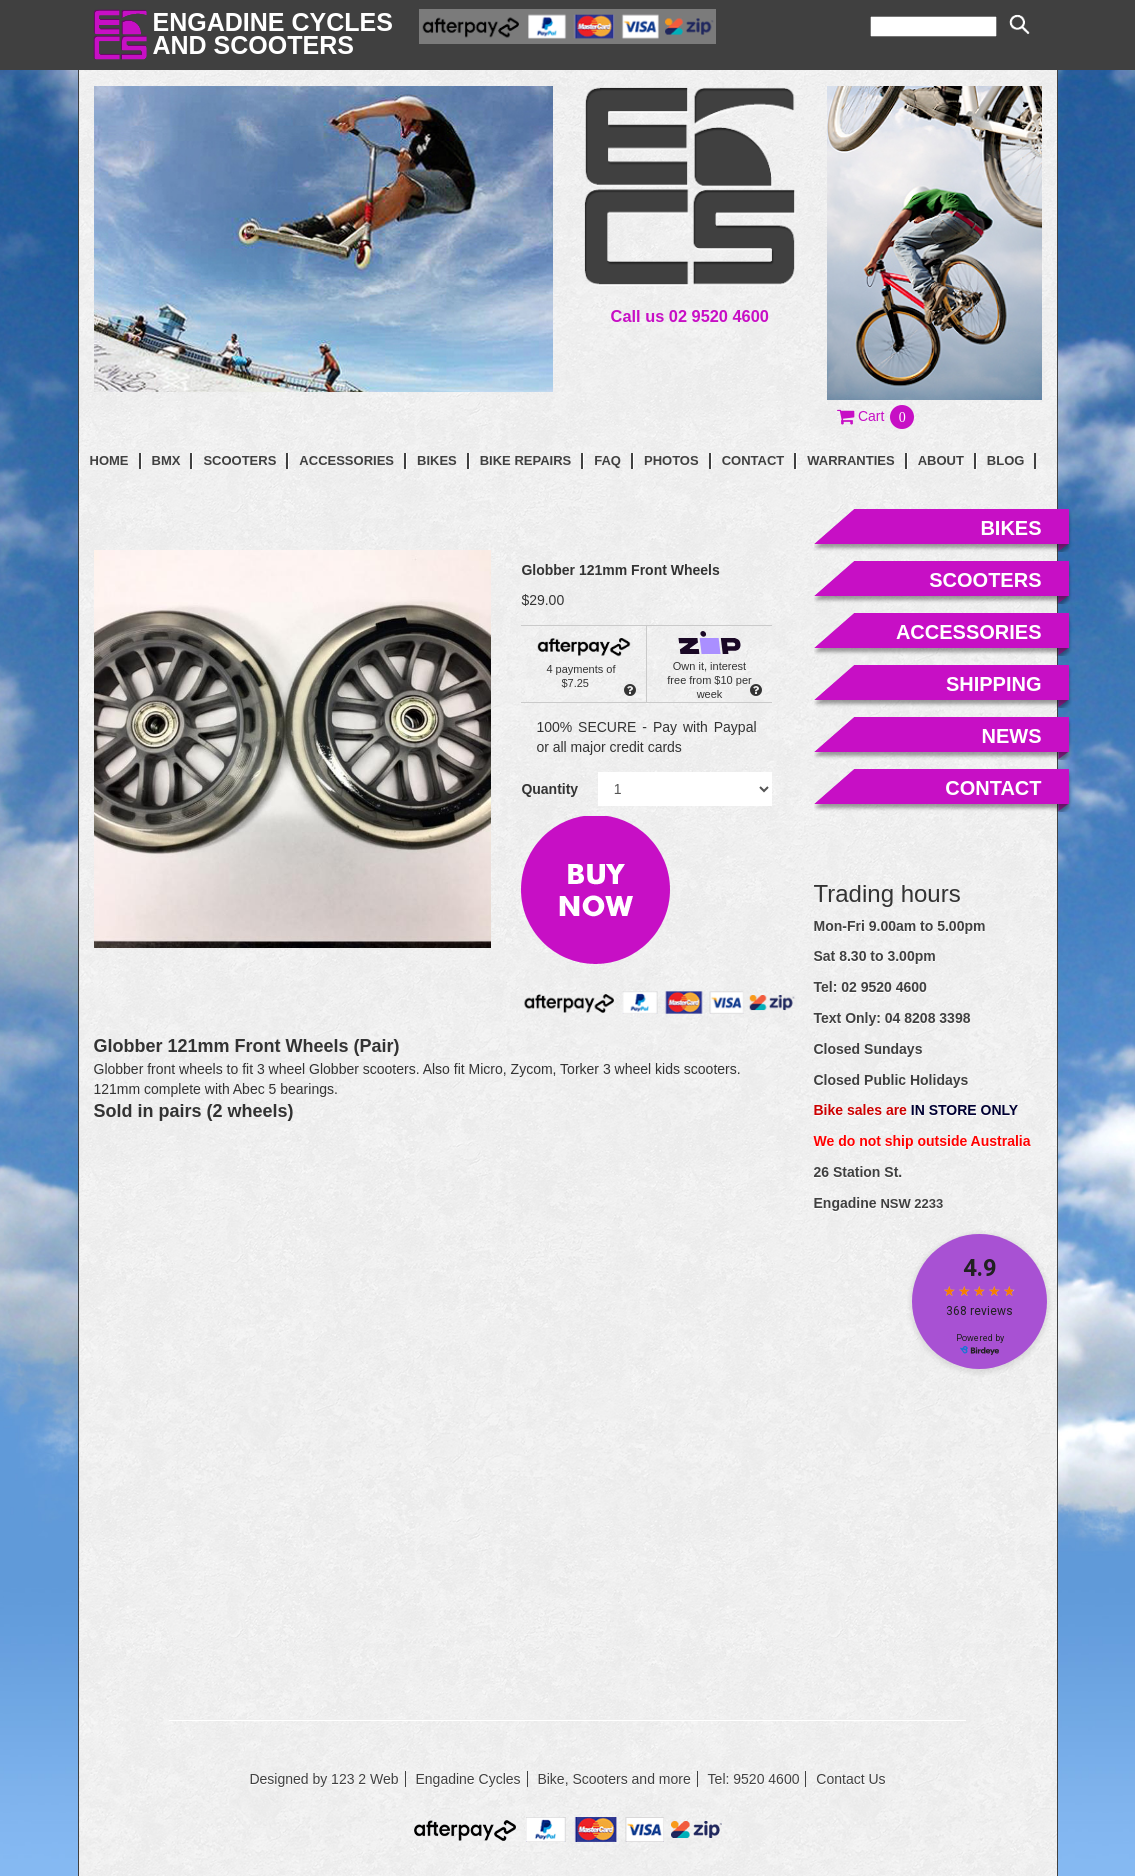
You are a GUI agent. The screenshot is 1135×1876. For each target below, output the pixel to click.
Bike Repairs (526, 460)
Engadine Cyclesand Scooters (273, 33)
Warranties (850, 460)
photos (671, 460)
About (941, 460)
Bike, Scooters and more (613, 1779)
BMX (166, 460)
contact (753, 460)
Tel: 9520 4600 (754, 1779)
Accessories (346, 460)
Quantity (549, 789)
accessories (969, 632)
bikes (1010, 528)
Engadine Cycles (467, 1779)
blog (1006, 460)
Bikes (437, 460)
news (1012, 736)
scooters (985, 580)
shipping (994, 684)
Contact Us (850, 1779)
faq (607, 460)
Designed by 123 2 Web (323, 1779)
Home (109, 460)
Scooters (239, 460)
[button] (876, 416)
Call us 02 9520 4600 (690, 316)
